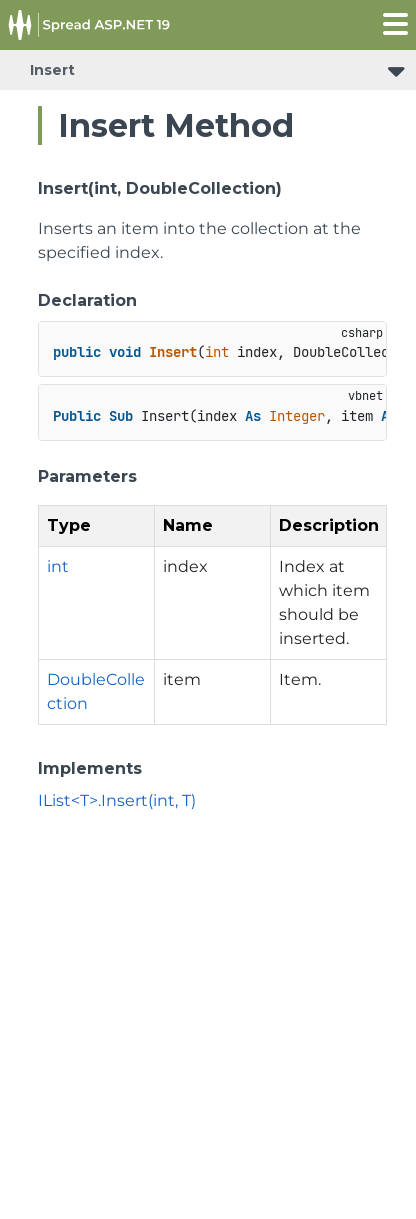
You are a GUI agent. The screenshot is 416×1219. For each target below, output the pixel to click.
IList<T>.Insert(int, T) (117, 800)
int (58, 566)
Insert (52, 70)
